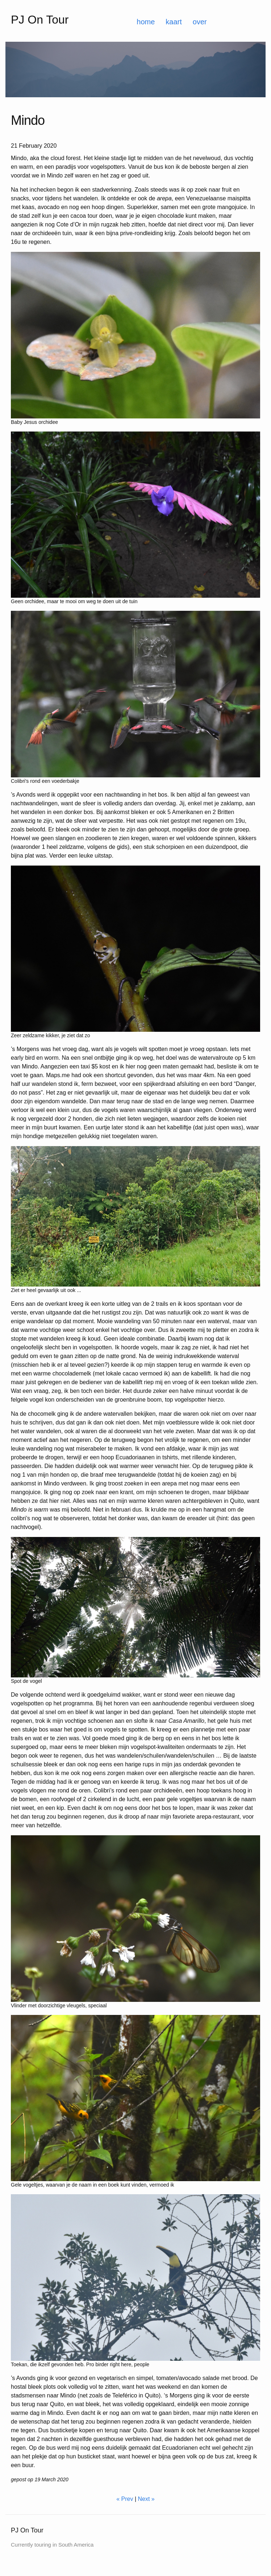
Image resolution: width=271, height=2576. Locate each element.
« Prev (124, 2499)
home (146, 22)
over (200, 22)
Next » (146, 2499)
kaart (174, 22)
